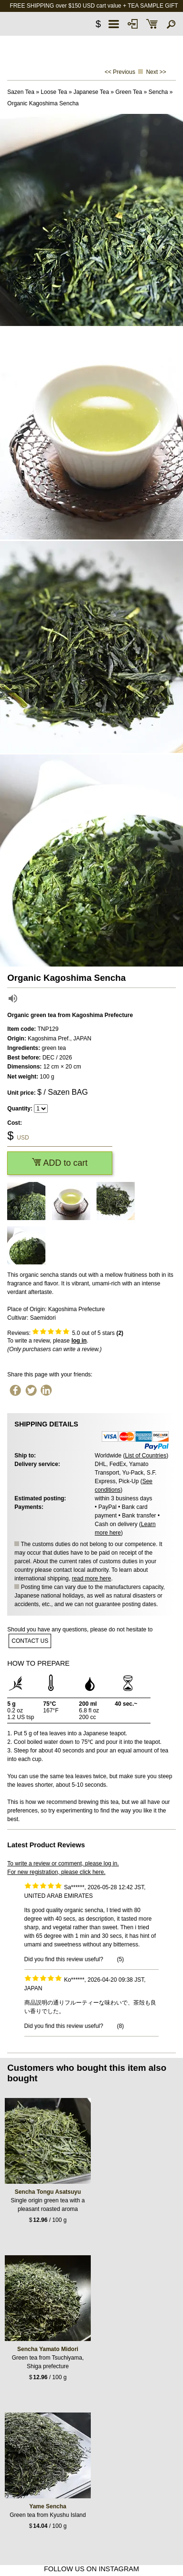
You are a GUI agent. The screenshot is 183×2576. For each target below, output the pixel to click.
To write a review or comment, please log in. (62, 1863)
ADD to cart (59, 1163)
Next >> (156, 72)
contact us (29, 1641)
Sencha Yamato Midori (47, 2349)
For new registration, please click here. (56, 1872)
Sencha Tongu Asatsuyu (48, 2192)
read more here (91, 1578)
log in (78, 1340)
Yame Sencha (47, 2506)
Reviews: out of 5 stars (65, 1333)
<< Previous (120, 72)
